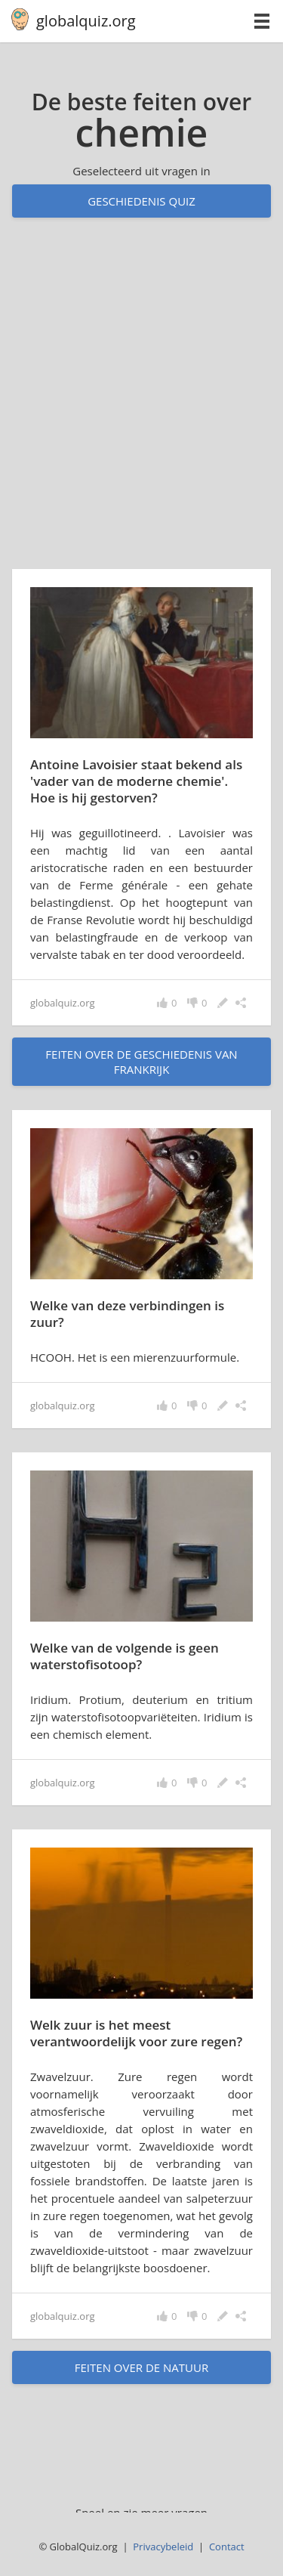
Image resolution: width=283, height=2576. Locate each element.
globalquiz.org (86, 21)
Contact (227, 2546)
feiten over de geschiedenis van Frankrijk (141, 1062)
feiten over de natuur (141, 2367)
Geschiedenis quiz (141, 201)
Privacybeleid (163, 2546)
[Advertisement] (141, 407)
